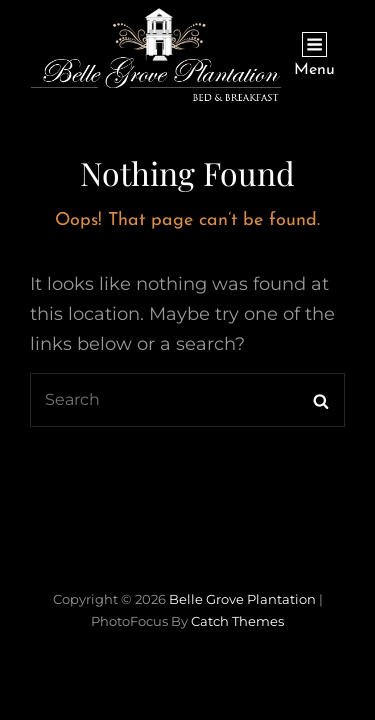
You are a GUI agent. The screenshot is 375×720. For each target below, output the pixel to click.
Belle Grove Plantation (242, 599)
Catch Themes (237, 621)
